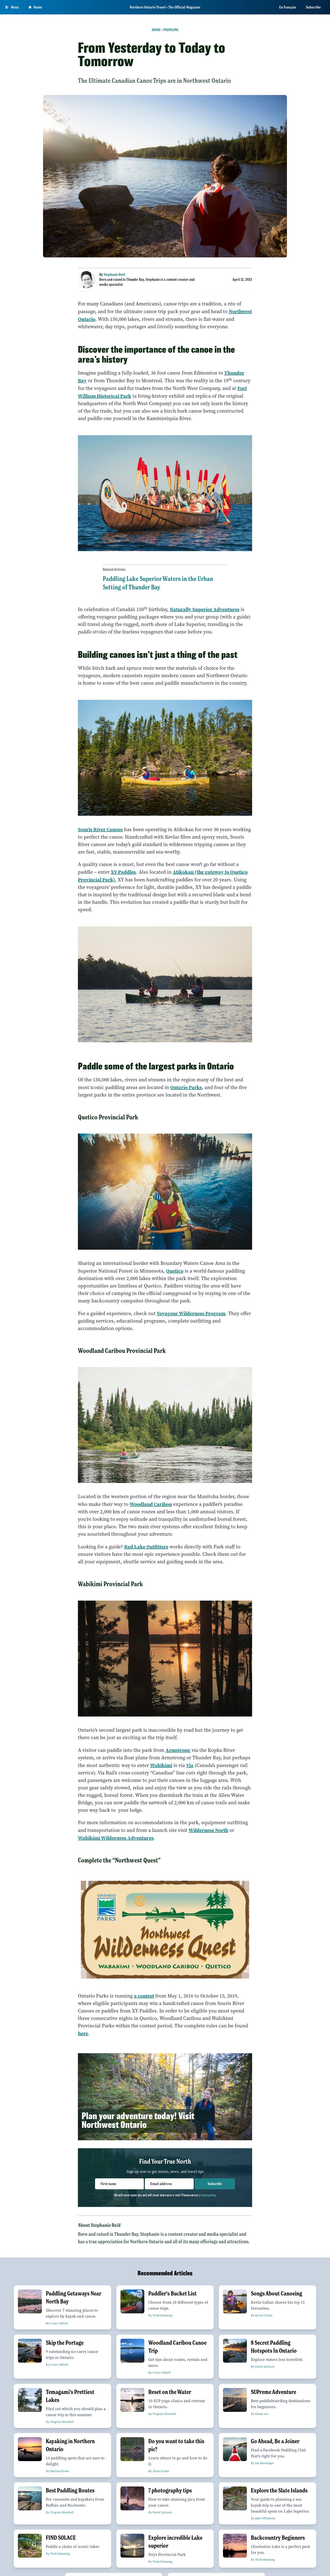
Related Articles (114, 569)
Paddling (171, 30)
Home (156, 30)
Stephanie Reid (114, 274)
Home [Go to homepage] (35, 7)
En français (287, 7)
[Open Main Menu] (12, 7)
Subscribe (313, 7)
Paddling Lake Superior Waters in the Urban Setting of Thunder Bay (158, 583)
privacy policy (207, 2195)
